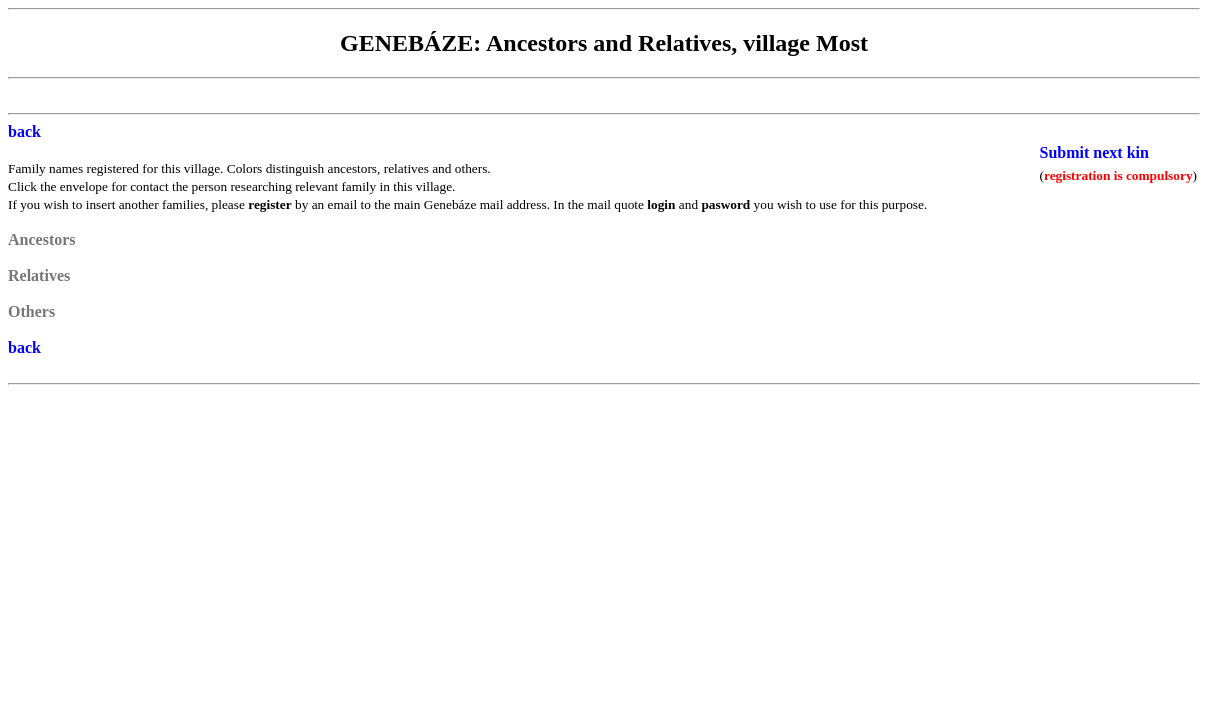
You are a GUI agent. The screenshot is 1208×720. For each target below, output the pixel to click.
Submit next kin (1094, 152)
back (24, 131)
